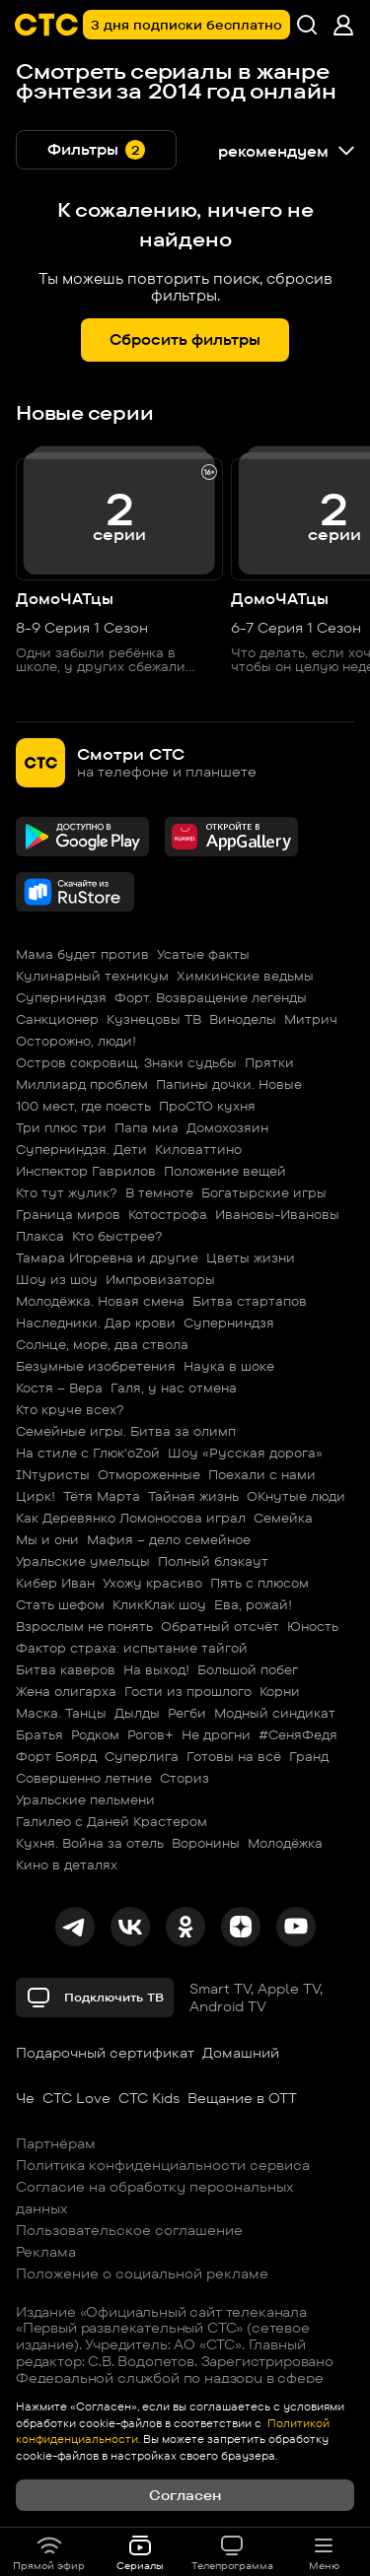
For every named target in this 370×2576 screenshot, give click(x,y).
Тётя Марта (101, 1496)
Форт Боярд (56, 1756)
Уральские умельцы (83, 1561)
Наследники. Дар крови (96, 1322)
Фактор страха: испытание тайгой (132, 1648)
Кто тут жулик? (66, 1192)
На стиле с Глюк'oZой (88, 1452)
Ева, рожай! (253, 1604)
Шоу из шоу (57, 1279)
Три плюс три (61, 1127)
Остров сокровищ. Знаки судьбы (126, 1062)
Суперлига (142, 1756)
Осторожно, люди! (76, 1041)
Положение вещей (225, 1171)
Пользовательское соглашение (129, 2230)
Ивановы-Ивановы (277, 1214)
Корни (279, 1691)
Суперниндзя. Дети (81, 1149)
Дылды (137, 1713)
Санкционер (57, 1019)
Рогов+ (150, 1734)
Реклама (46, 2252)
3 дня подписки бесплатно (186, 25)
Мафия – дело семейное (169, 1539)
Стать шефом (60, 1604)
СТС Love (76, 2098)
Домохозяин (227, 1127)
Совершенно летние (84, 1778)
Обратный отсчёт (220, 1626)
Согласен (185, 2495)
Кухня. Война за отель (90, 1843)
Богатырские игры (264, 1192)
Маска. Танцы (61, 1713)
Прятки (269, 1062)
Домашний (240, 2053)
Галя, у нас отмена (174, 1387)
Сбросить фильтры (185, 339)
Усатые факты (203, 954)
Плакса (40, 1236)
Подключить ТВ (95, 1997)
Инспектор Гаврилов (86, 1171)
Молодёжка (285, 1843)
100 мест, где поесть (83, 1106)
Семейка (283, 1517)
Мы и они (47, 1539)
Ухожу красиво (152, 1583)
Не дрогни (216, 1734)
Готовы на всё (233, 1756)
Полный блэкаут (213, 1561)
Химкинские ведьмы (245, 975)
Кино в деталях (66, 1864)
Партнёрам (56, 2143)
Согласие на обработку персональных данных (155, 2197)
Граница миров (68, 1214)
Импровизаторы (160, 1279)
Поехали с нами (262, 1474)
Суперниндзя (61, 997)
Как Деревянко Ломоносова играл (131, 1517)
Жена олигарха (66, 1691)
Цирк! (35, 1496)
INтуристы (53, 1474)
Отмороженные (149, 1474)
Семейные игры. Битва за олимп (126, 1431)
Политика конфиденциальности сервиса (163, 2165)
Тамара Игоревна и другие (107, 1257)
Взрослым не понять (84, 1626)
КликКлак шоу (159, 1604)
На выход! (156, 1669)
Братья (39, 1734)
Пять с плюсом (259, 1583)
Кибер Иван (55, 1583)
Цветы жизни (250, 1257)
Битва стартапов (249, 1301)
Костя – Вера (59, 1387)
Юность (312, 1626)
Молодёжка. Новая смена (100, 1301)
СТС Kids (149, 2098)
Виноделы (242, 1019)
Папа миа (146, 1127)
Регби (187, 1713)
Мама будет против (82, 954)
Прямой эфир (49, 2552)
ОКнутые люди (296, 1496)
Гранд (309, 1756)
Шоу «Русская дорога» (245, 1452)
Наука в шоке (229, 1366)
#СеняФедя (298, 1734)
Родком (95, 1734)
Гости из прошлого (188, 1691)
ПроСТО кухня (207, 1106)
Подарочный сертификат (105, 2053)
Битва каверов (65, 1669)
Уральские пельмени (85, 1799)
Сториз (184, 1778)
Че (25, 2098)
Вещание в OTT (242, 2098)
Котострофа (167, 1214)
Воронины (206, 1843)
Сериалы (140, 2552)
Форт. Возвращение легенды (210, 997)
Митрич (310, 1019)
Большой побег (247, 1669)
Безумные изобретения (96, 1366)
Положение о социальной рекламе (142, 2273)
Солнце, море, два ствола (102, 1344)
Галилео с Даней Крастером (111, 1821)
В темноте (159, 1192)
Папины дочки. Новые (229, 1084)
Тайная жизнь (193, 1496)
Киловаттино (198, 1149)
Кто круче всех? (70, 1409)
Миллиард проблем (82, 1084)
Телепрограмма (232, 2552)
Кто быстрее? (117, 1236)
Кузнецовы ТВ (154, 1019)
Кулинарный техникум (92, 975)
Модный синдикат (274, 1713)
